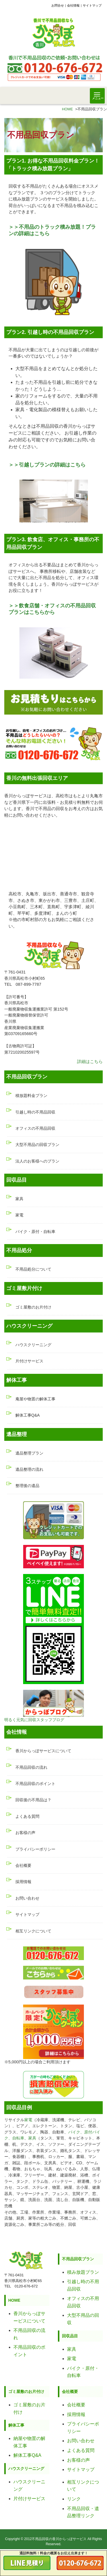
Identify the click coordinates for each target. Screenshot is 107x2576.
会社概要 (23, 1865)
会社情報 (73, 5)
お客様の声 (25, 1832)
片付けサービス (29, 1361)
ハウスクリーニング (33, 1344)
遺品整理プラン (29, 1453)
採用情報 (23, 1881)
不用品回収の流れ (31, 1767)
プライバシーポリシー (35, 1849)
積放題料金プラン (31, 1095)
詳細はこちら (90, 1061)
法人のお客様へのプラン (37, 1161)
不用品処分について (33, 1269)
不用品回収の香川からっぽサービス (59, 2539)
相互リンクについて (33, 1931)
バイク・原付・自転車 (35, 1231)
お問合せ (57, 5)
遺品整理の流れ (29, 1469)
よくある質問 (27, 1816)
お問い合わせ (27, 1898)
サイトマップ (92, 5)
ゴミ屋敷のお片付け (33, 1307)
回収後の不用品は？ (33, 1800)
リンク (74, 2498)
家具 (19, 1198)
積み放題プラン (83, 2272)
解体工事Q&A (27, 1415)
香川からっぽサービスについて (43, 1751)
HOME (67, 109)
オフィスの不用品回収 (35, 1128)
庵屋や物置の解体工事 (35, 1399)
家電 (19, 1215)
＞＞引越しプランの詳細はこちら (47, 465)
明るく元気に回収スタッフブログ (34, 1719)
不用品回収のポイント (35, 1783)
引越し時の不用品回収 (35, 1112)
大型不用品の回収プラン (37, 1144)
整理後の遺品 (27, 1485)
